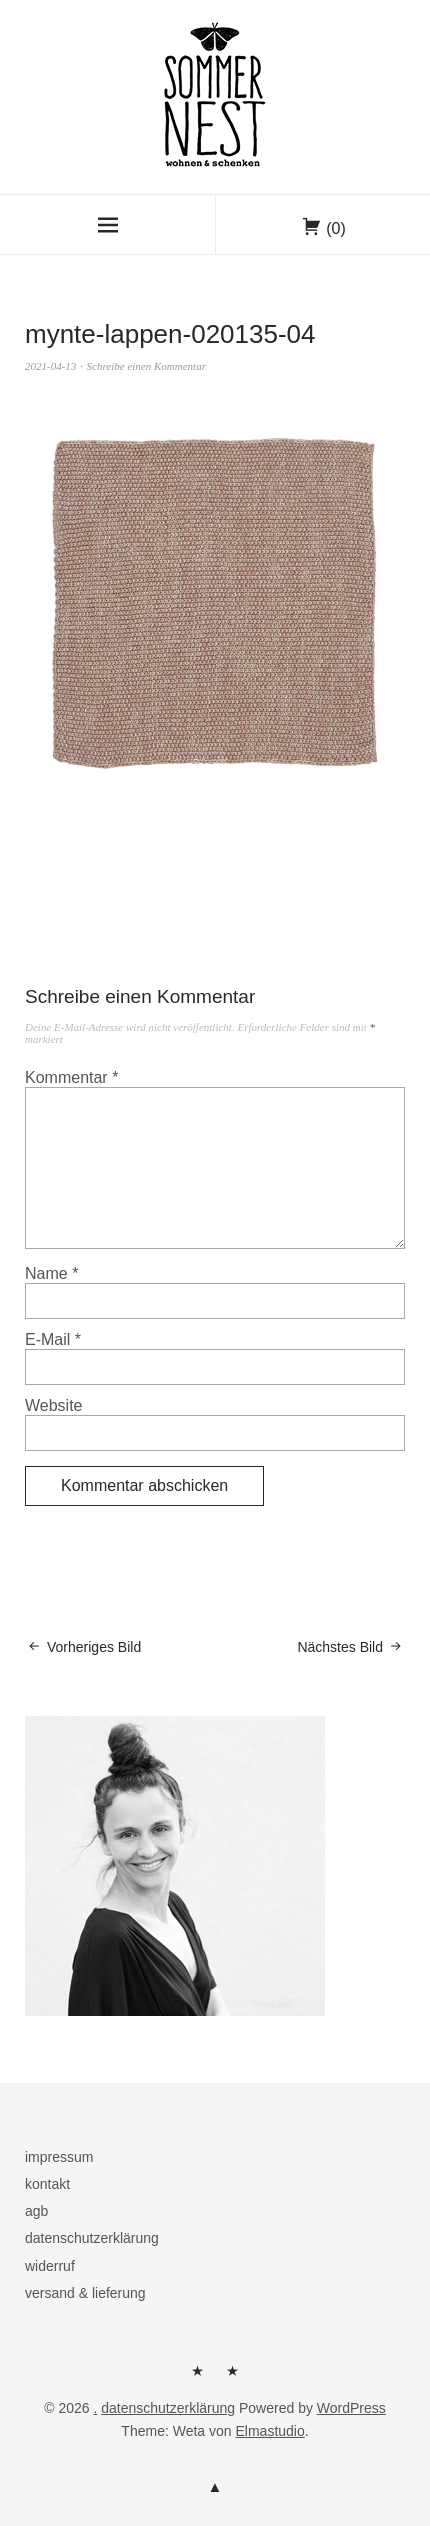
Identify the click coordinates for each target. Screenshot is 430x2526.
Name (51, 1273)
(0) (336, 228)
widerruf (50, 2266)
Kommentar (71, 1077)
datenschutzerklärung (92, 2238)
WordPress (351, 2408)
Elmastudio (269, 2431)
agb (36, 2211)
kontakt (47, 2184)
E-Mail (53, 1339)
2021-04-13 (50, 366)
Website (54, 1405)
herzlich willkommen (198, 2378)
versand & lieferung (85, 2293)
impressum (59, 2157)
